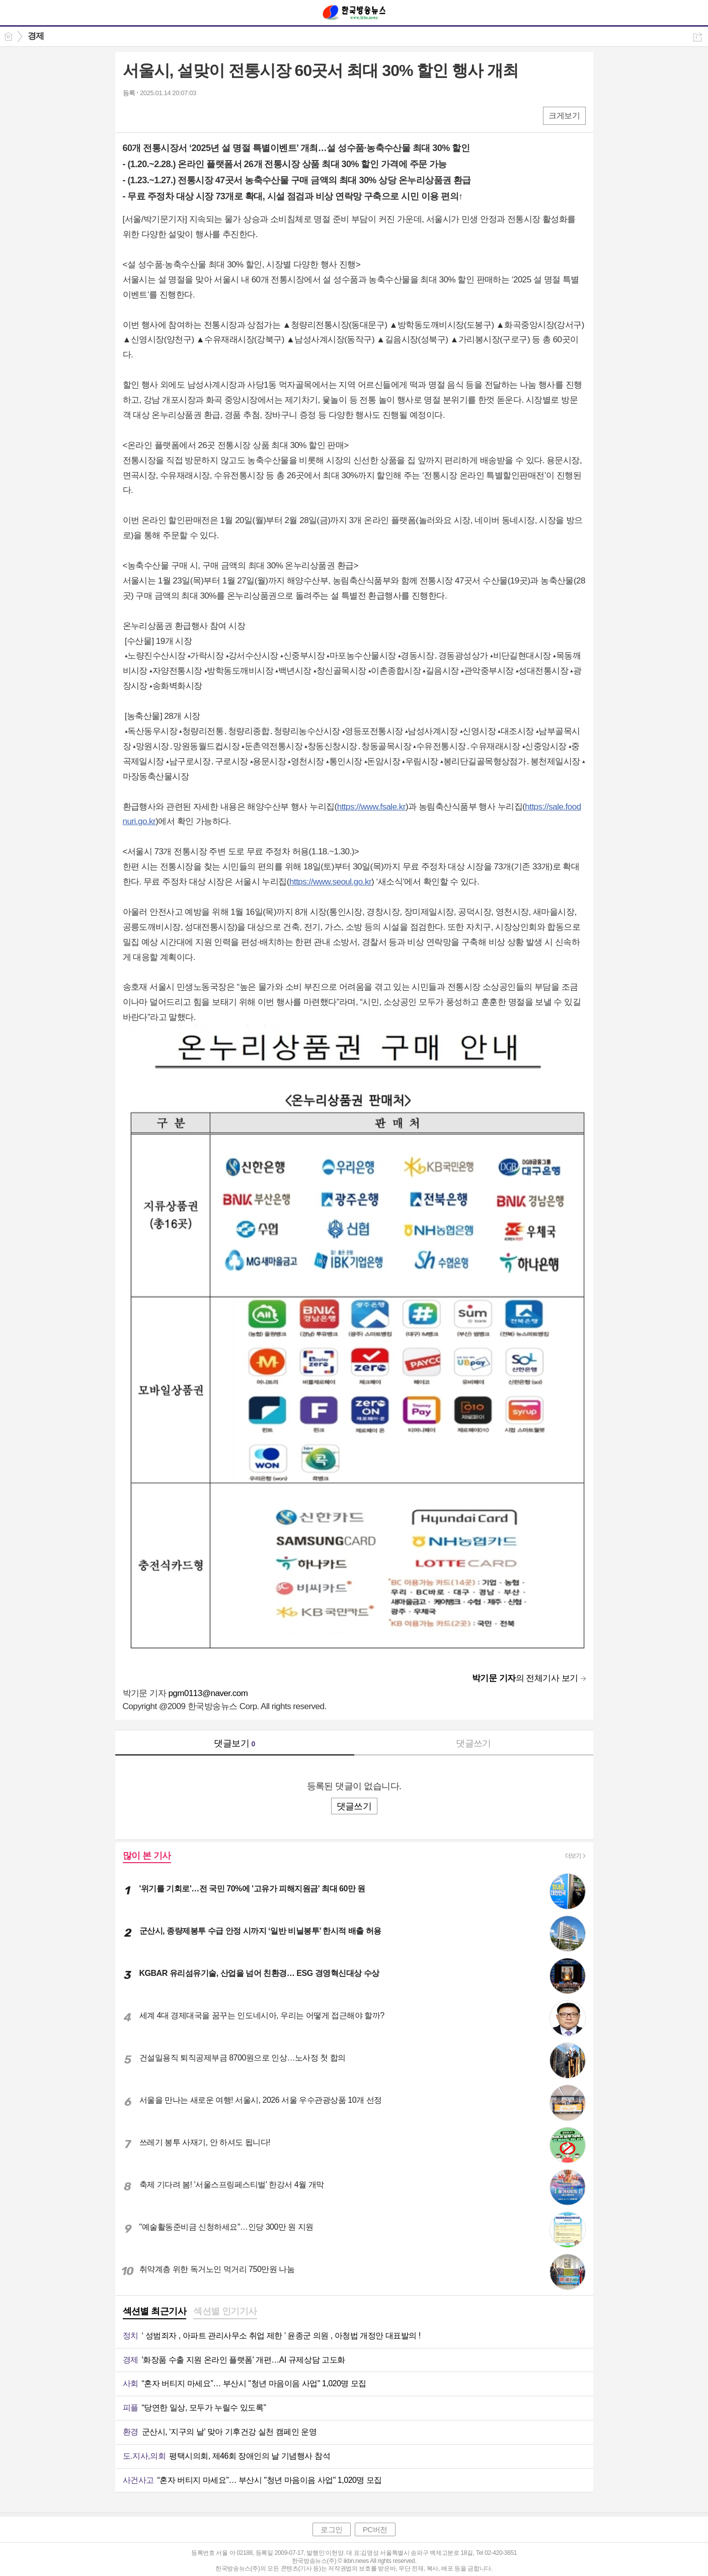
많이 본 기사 (147, 1856)
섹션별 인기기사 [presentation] (225, 2311)
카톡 (172, 115)
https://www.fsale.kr (371, 807)
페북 (131, 115)
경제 (36, 36)
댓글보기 (234, 1743)
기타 (192, 115)
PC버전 (375, 2529)
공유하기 (697, 37)
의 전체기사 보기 (525, 1678)
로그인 (332, 2529)
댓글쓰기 (473, 1743)
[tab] (154, 2312)
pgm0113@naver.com (208, 1693)
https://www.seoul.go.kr (330, 882)
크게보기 (564, 115)
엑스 (152, 115)
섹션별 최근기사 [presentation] (155, 2311)
